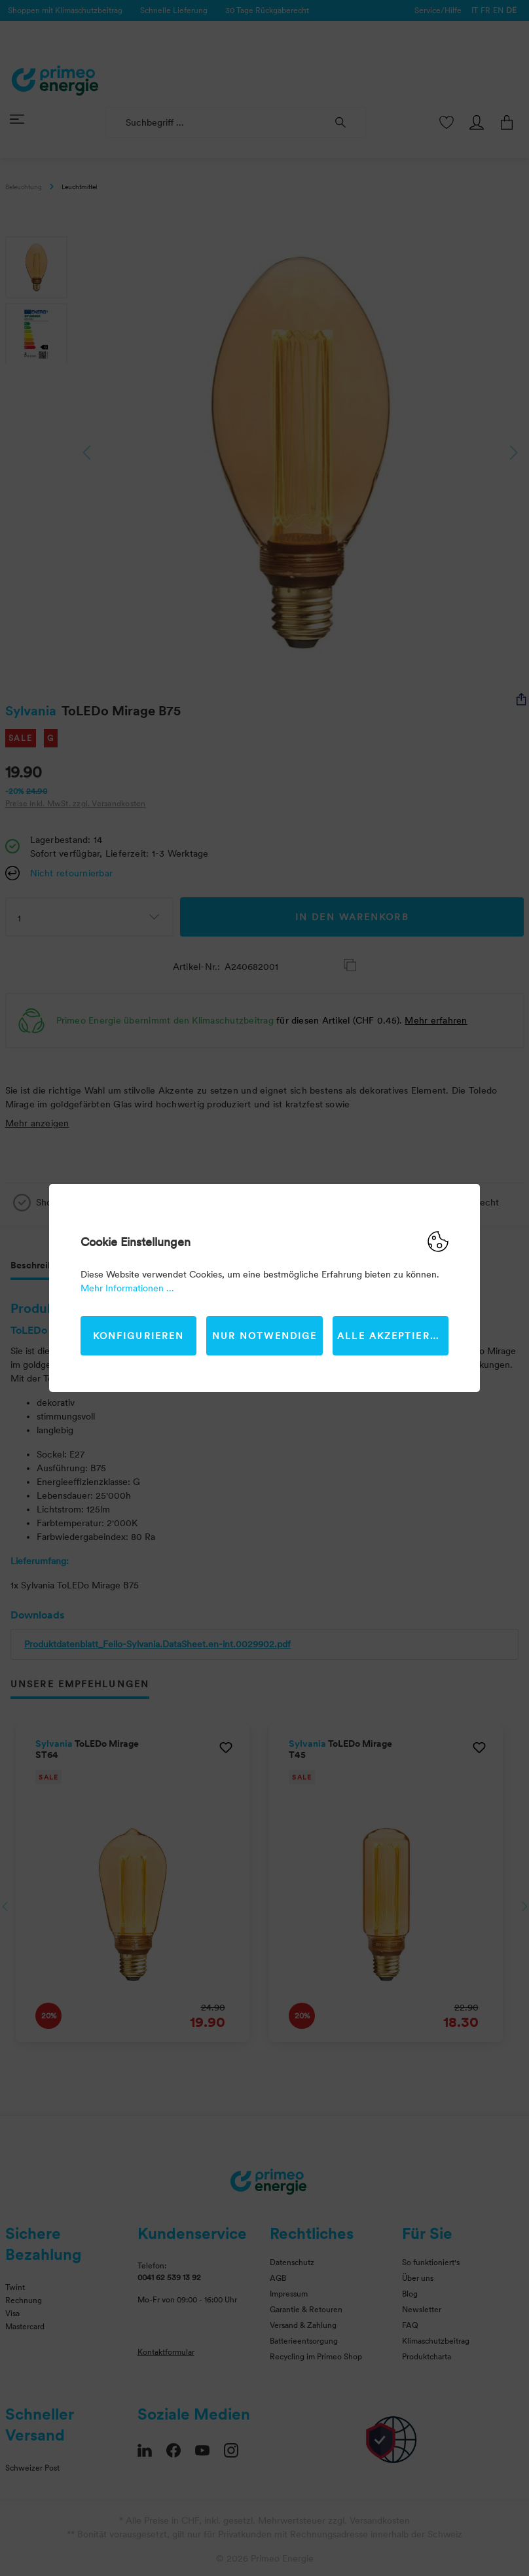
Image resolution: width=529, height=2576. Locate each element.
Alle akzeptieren (391, 1336)
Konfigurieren (138, 1336)
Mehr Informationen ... (127, 1288)
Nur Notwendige (264, 1336)
